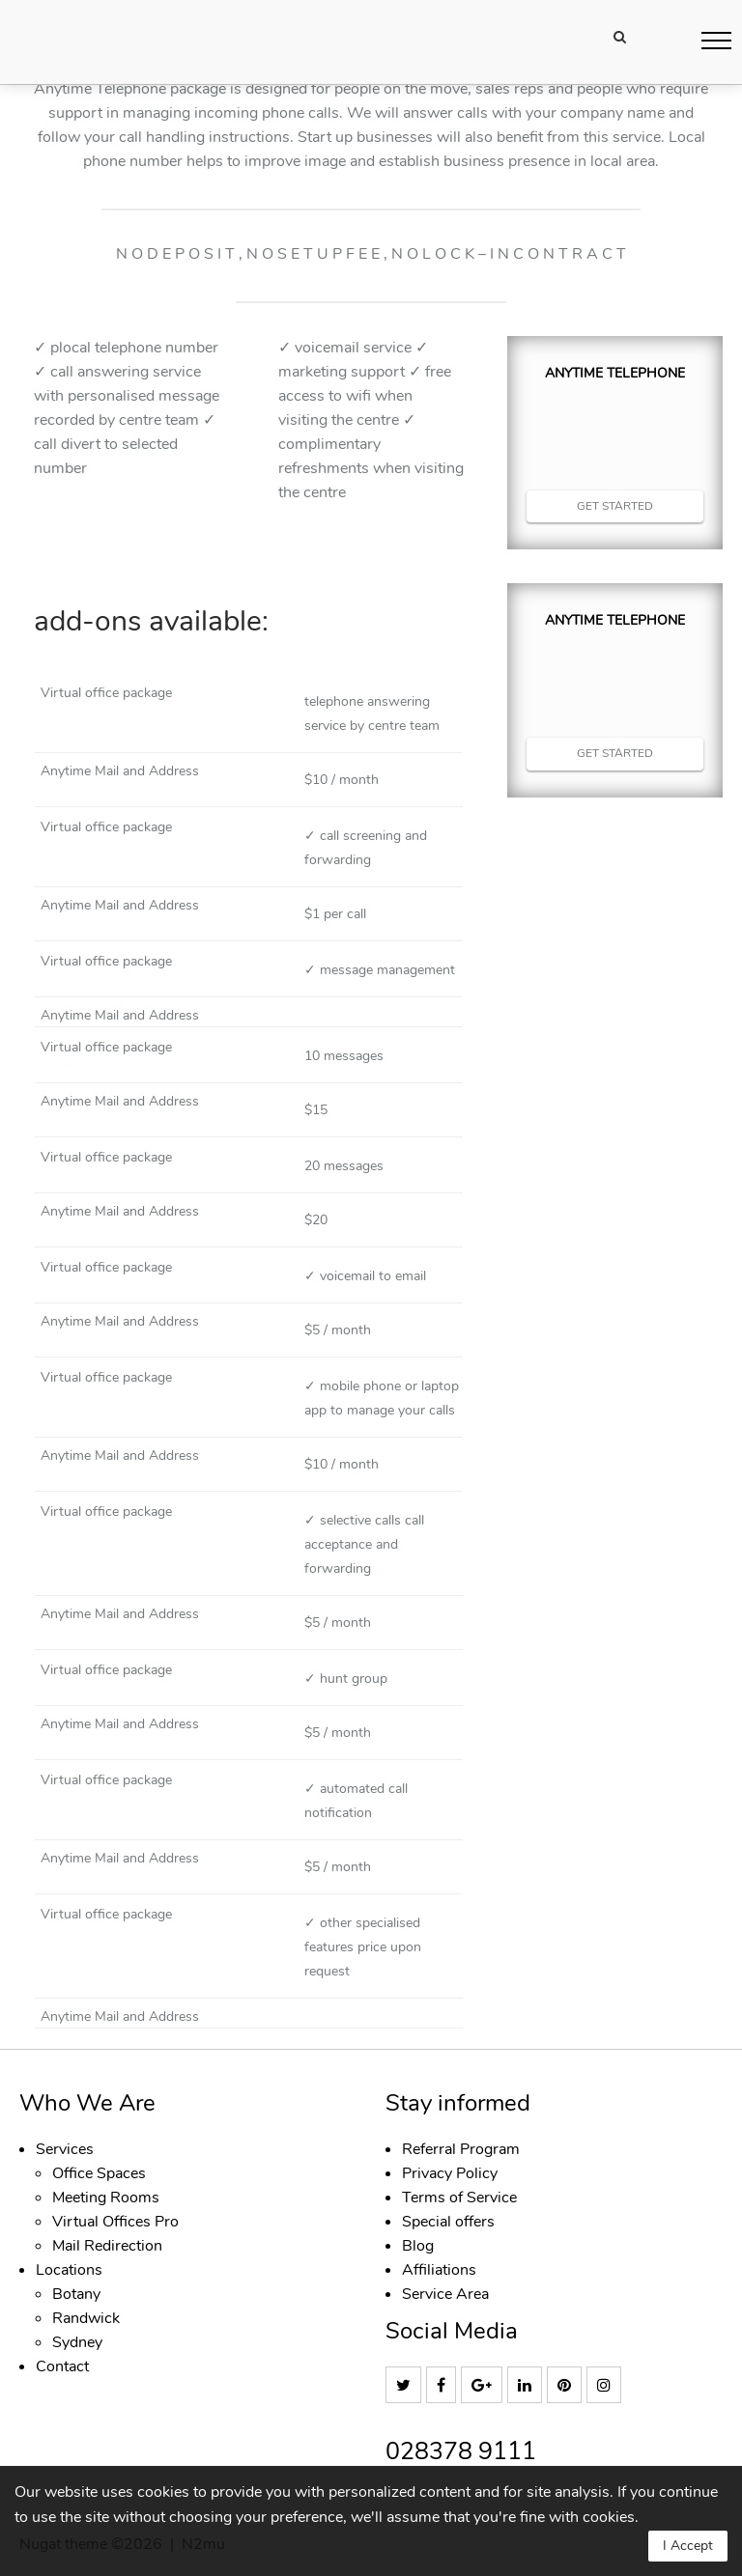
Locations (69, 2270)
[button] (716, 40)
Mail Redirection (107, 2245)
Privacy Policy (450, 2173)
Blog (418, 2245)
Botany (76, 2294)
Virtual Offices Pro (115, 2221)
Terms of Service (459, 2197)
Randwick (86, 2318)
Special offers (448, 2221)
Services (65, 2149)
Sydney (77, 2342)
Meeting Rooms (105, 2197)
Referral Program (461, 2149)
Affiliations (439, 2270)
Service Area (445, 2294)
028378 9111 (460, 2452)
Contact (62, 2366)
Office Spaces (99, 2173)
